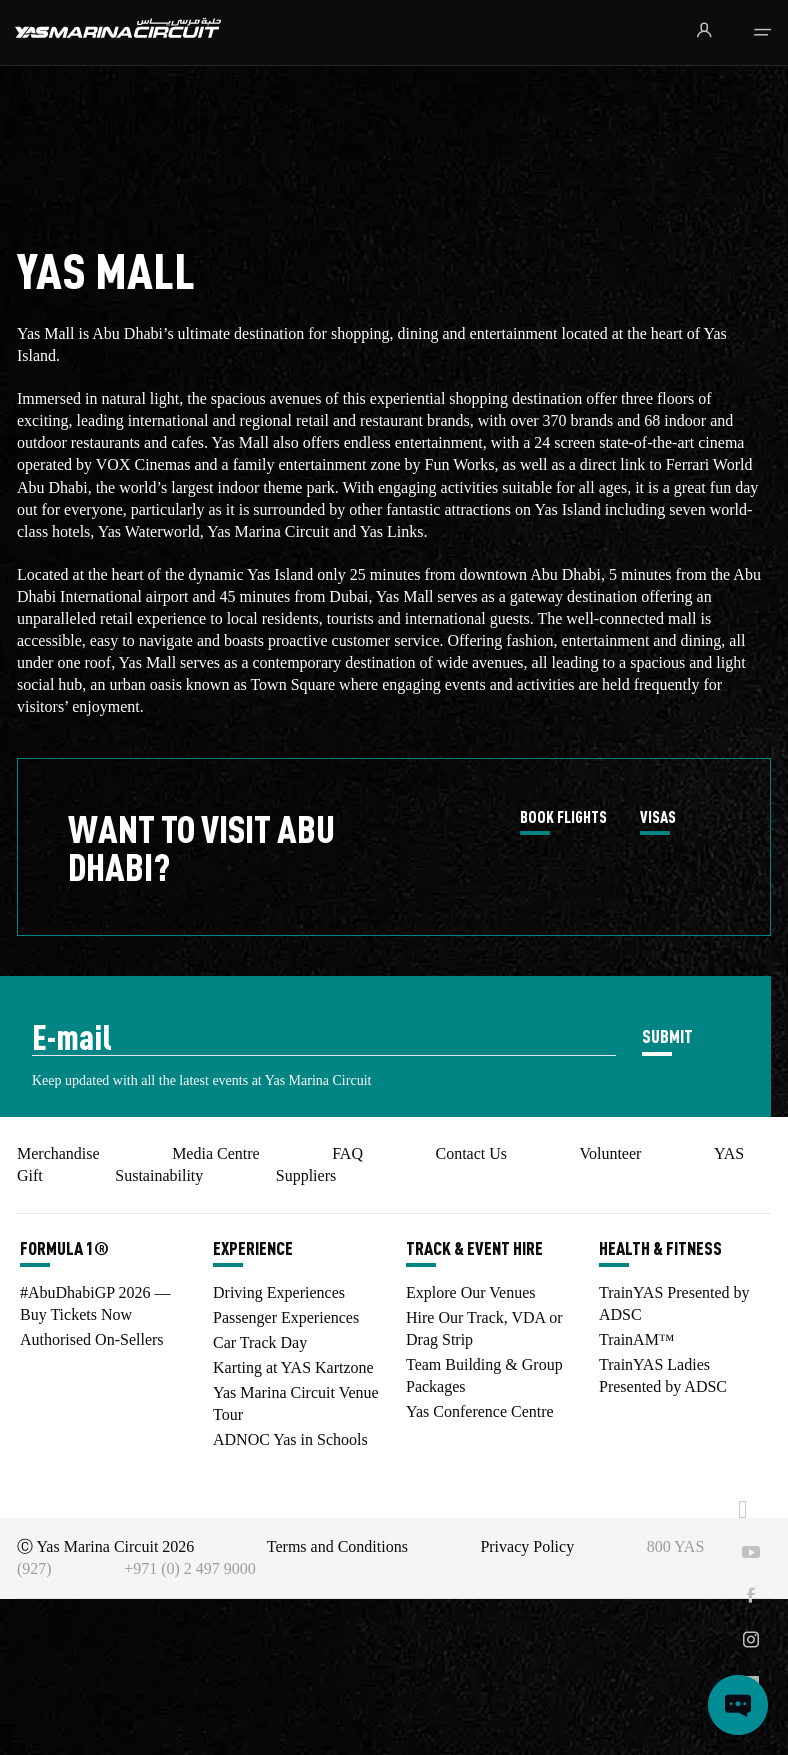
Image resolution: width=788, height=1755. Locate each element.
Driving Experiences (279, 1292)
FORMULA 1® (64, 1248)
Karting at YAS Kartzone (293, 1367)
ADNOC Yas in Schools (290, 1439)
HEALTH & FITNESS (660, 1248)
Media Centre (216, 1153)
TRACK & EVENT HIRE (474, 1248)
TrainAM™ (637, 1339)
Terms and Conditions (337, 1546)
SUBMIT (667, 1035)
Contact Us (471, 1153)
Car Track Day (260, 1342)
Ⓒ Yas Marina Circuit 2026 (105, 1546)
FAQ (347, 1153)
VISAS (658, 818)
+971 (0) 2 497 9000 (190, 1568)
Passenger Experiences (286, 1317)
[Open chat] (738, 1705)
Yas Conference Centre (480, 1411)
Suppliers (306, 1175)
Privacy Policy (527, 1546)
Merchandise (58, 1153)
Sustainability (159, 1175)
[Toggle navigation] (762, 33)
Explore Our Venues (470, 1292)
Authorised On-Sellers (92, 1339)
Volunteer (610, 1153)
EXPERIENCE (253, 1248)
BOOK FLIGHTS (563, 818)
